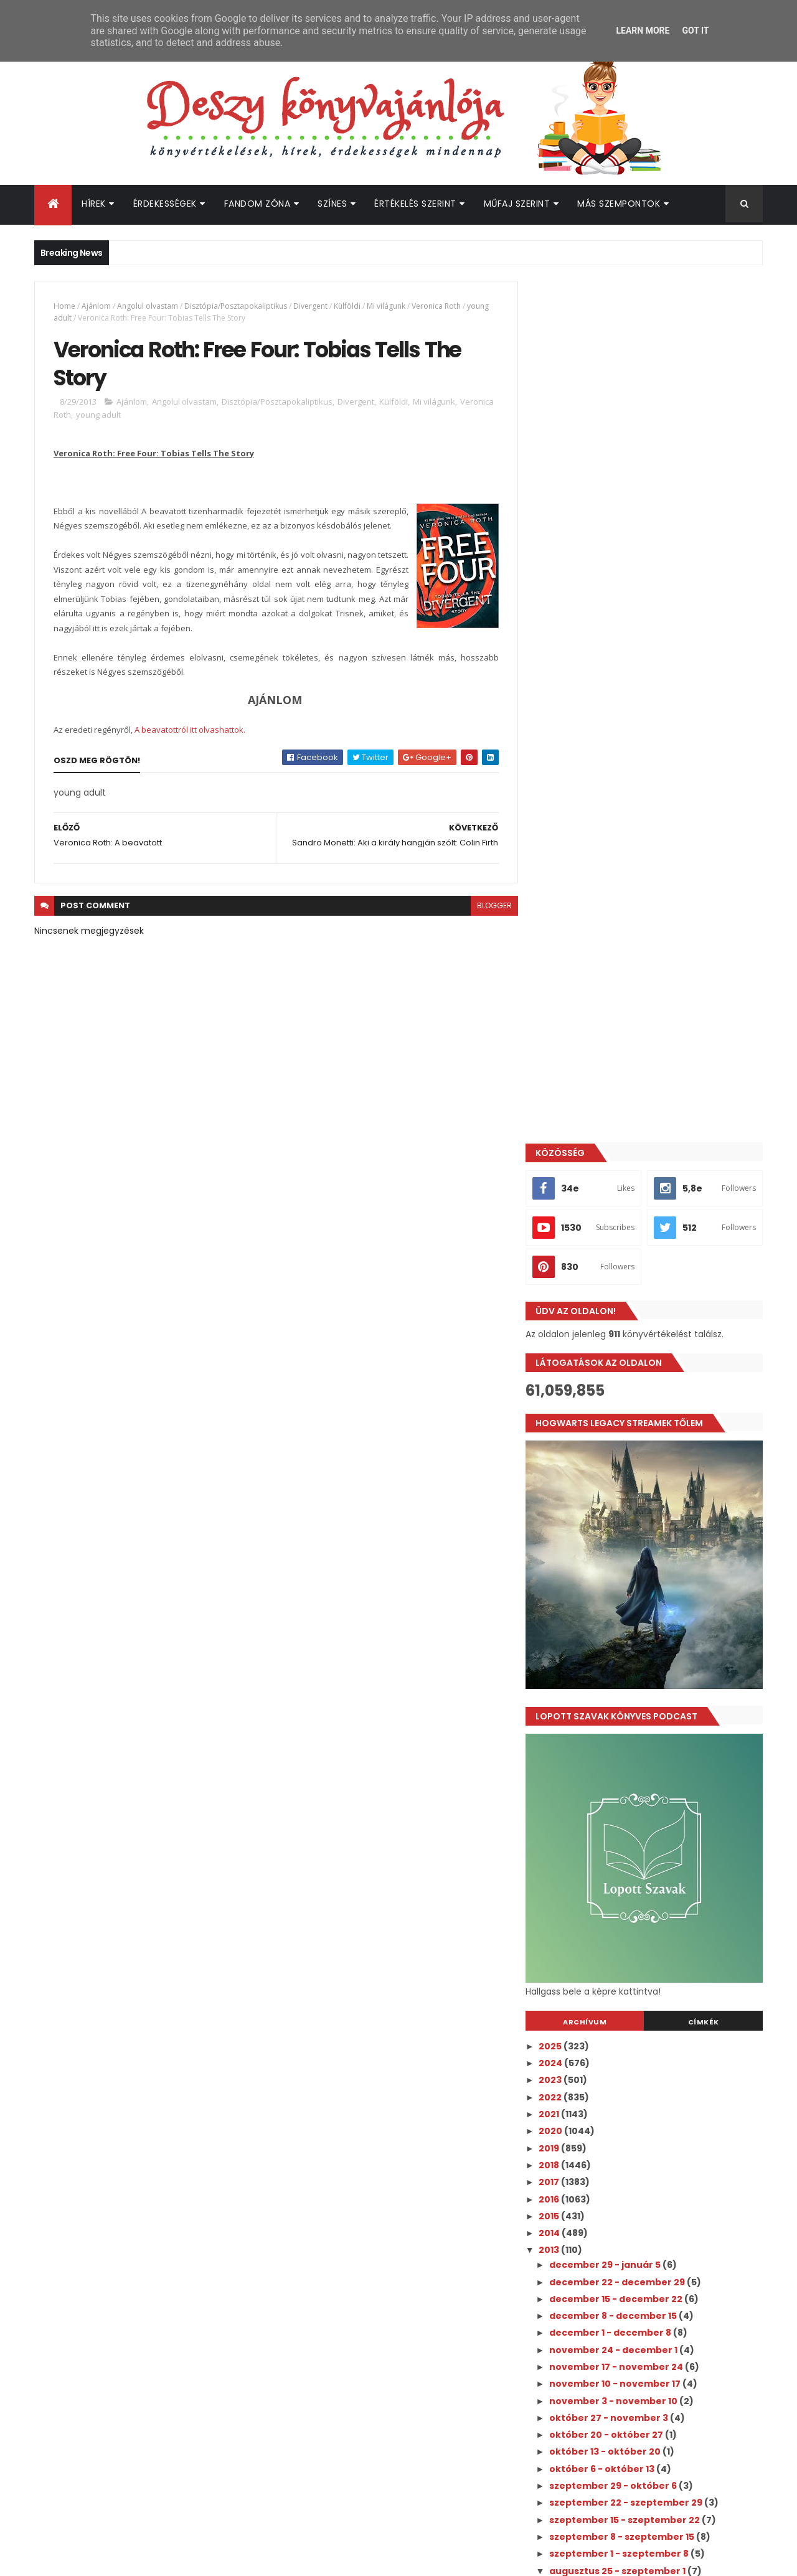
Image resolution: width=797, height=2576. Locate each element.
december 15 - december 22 (628, 1437)
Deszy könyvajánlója (591, 2299)
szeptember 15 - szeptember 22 (637, 1658)
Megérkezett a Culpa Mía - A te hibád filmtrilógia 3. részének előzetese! (672, 2019)
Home (64, 306)
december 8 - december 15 (626, 1453)
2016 (561, 1337)
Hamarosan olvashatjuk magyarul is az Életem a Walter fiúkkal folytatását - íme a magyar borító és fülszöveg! (676, 2176)
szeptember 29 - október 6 (626, 1623)
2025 (562, 1184)
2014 (561, 1371)
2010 (561, 1957)
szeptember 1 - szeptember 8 (631, 1692)
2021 (561, 1252)
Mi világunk (386, 306)
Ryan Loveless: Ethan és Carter (631, 1846)
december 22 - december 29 (630, 1420)
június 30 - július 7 (603, 1902)
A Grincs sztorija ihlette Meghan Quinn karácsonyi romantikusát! (674, 2120)
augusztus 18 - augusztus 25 (628, 1867)
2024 (563, 1201)
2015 (561, 1354)
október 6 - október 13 (614, 1607)
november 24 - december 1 (626, 1488)
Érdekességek (165, 203)
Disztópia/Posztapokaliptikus (235, 306)
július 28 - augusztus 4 (614, 1885)
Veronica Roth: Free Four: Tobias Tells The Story (658, 1773)
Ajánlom (96, 306)
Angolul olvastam (147, 306)
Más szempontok (618, 203)
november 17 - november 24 (629, 1504)
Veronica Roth (436, 306)
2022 (562, 1235)
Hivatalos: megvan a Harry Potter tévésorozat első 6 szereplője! (663, 2221)
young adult (135, 415)
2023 (562, 1218)
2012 (561, 1923)
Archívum (593, 1160)
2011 (560, 1940)
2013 (561, 1388)
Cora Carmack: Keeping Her (625, 1812)
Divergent (310, 306)
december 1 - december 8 (623, 1471)
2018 (561, 1303)
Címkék (706, 1160)
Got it (695, 30)
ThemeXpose (104, 2559)
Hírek (94, 203)
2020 (563, 1269)
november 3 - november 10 (626, 1539)
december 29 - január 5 (617, 1403)
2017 (561, 1320)
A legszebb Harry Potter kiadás (632, 1724)
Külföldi (347, 306)
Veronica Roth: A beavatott (624, 1795)
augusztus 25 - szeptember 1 (630, 1709)
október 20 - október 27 (619, 1573)
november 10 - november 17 (627, 1522)
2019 (561, 1286)
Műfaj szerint (517, 203)
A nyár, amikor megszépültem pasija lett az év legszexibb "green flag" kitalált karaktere (670, 2075)
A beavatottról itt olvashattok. (189, 730)
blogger (488, 906)
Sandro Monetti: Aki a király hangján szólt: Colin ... (658, 1745)
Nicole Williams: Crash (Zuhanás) (637, 1829)
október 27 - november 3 (621, 1555)
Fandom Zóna (257, 203)
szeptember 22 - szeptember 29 (638, 1641)
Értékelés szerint (415, 203)
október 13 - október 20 (617, 1590)
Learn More (642, 30)
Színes (332, 203)
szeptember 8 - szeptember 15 (634, 1674)
